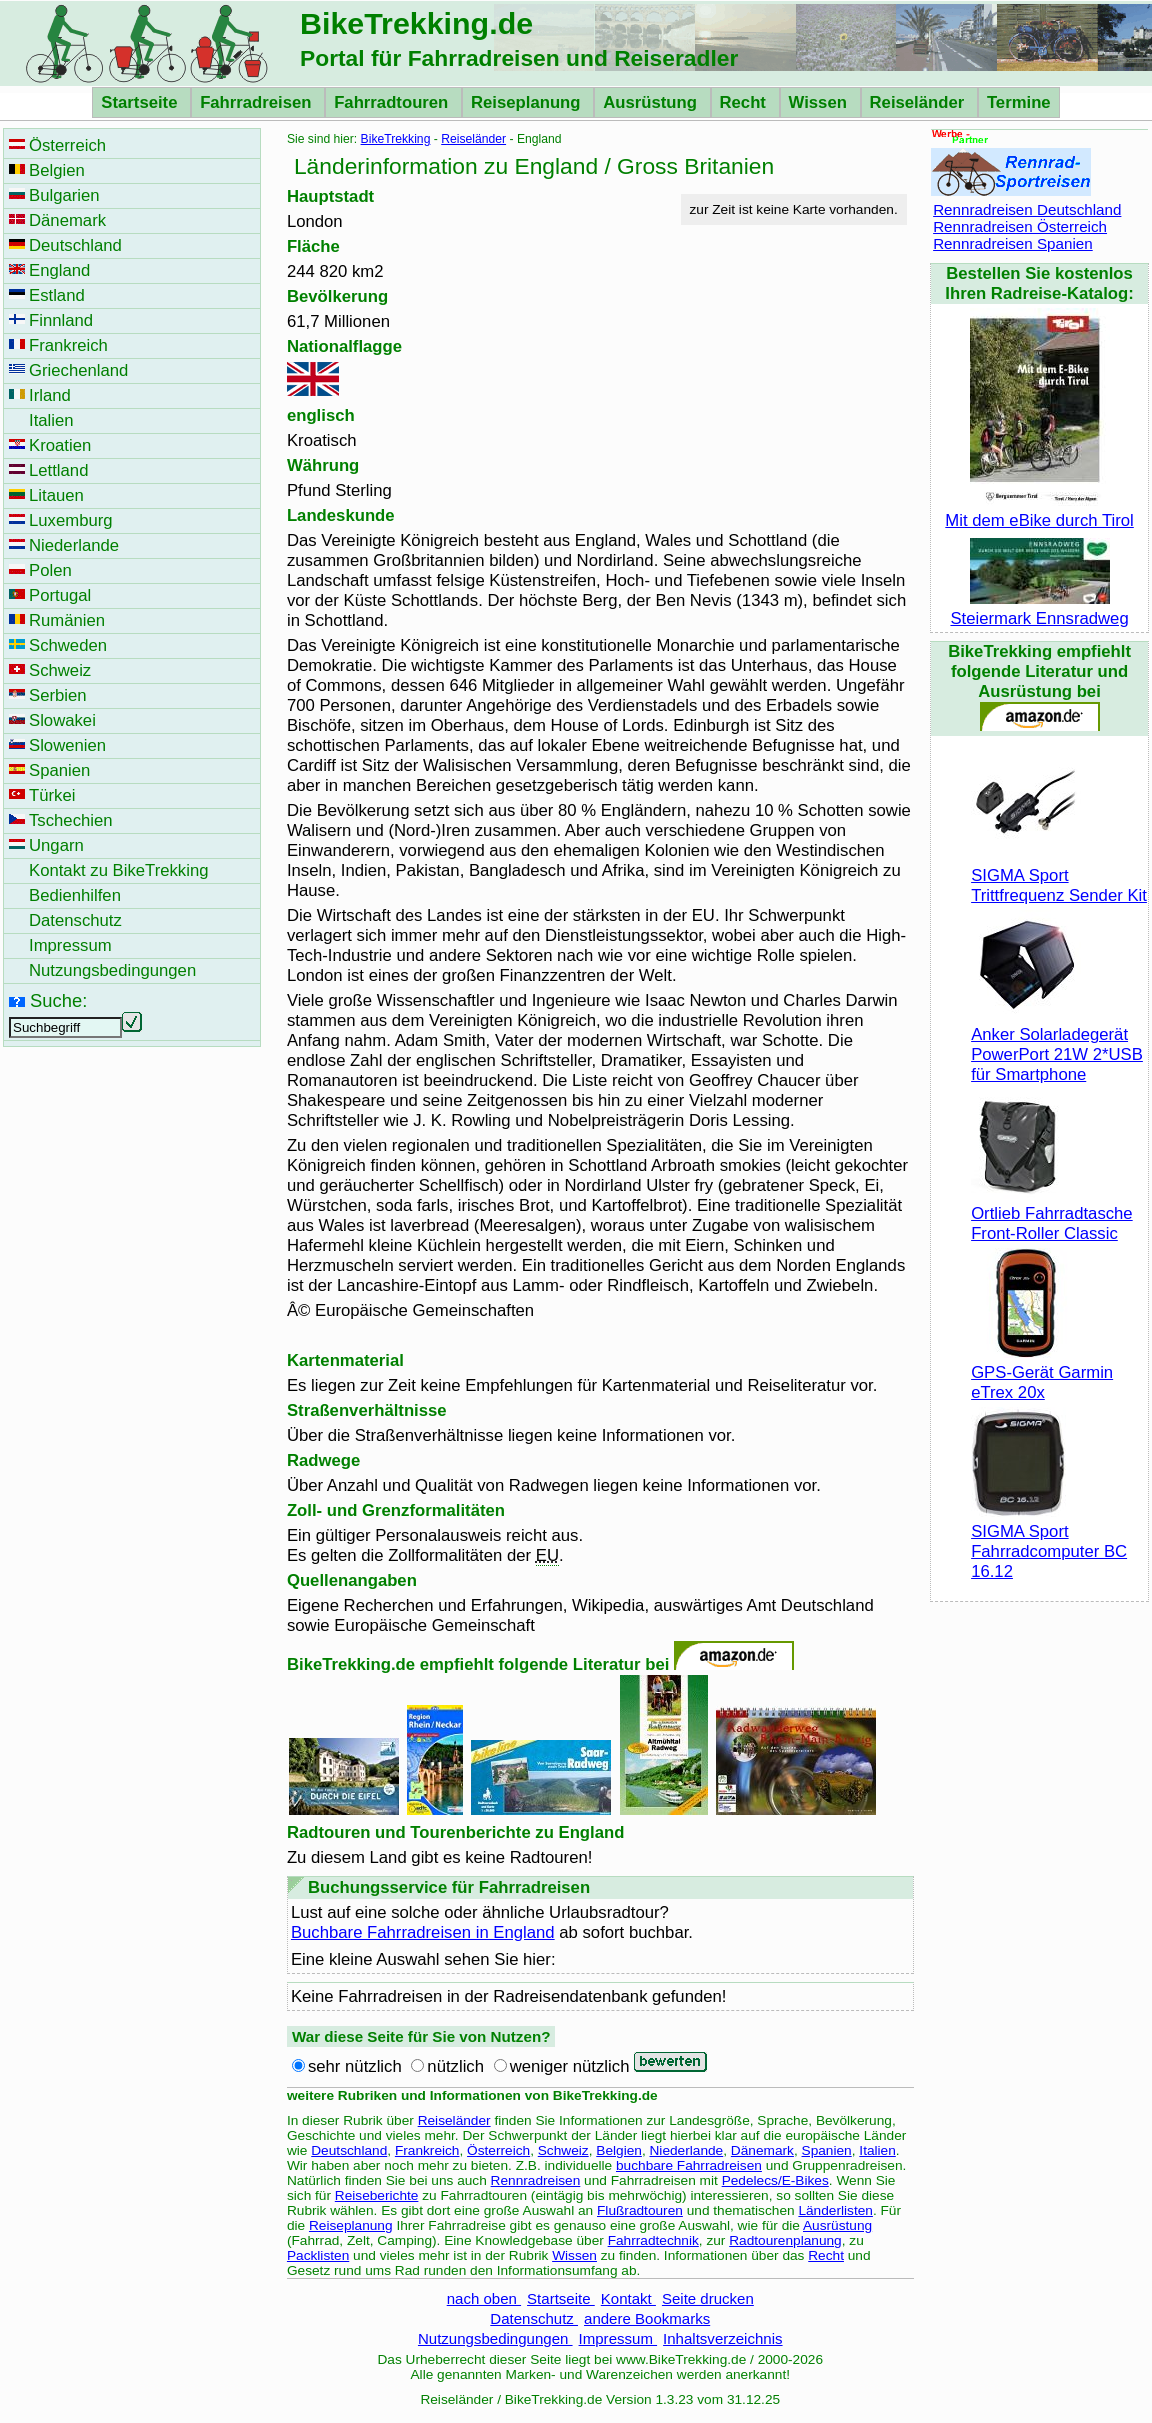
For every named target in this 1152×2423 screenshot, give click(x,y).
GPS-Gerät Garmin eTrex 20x (1042, 1372)
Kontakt (628, 2298)
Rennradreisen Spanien (1013, 243)
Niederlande (687, 2150)
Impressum (618, 2338)
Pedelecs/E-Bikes (775, 2180)
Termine (1019, 102)
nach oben (484, 2298)
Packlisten (318, 2255)
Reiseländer (919, 102)
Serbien (58, 695)
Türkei (52, 795)
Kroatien (60, 445)
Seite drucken (708, 2298)
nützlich (455, 2066)
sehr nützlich (355, 2066)
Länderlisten (835, 2210)
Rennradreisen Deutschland (1027, 209)
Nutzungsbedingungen (495, 2338)
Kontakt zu (119, 870)
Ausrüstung (652, 102)
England (59, 270)
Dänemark (762, 2150)
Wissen (820, 102)
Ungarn (56, 845)
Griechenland (78, 370)
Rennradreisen (536, 2180)
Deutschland (349, 2150)
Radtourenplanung (785, 2240)
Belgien (619, 2150)
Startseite (141, 102)
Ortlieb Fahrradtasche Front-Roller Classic (1052, 1213)
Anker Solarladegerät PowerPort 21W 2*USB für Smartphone (1057, 1044)
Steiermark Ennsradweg (1039, 608)
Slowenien (67, 745)
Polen (50, 570)
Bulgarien (64, 195)
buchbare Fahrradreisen (689, 2165)
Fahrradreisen (258, 102)
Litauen (56, 495)
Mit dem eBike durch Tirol (1039, 510)
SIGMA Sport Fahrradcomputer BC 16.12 (1049, 1541)
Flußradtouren (640, 2210)
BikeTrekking (396, 139)
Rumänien (67, 620)
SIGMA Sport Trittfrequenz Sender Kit (1059, 875)
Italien (877, 2150)
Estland (57, 295)
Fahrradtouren (393, 102)
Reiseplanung (528, 102)
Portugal (60, 595)
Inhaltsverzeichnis (722, 2338)
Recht (745, 102)
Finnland (61, 320)
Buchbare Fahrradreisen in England (423, 1932)
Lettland (58, 470)
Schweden (68, 645)
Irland (50, 395)
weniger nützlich (570, 2066)
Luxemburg (71, 520)
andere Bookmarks (647, 2318)
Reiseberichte (377, 2195)
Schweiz (563, 2150)
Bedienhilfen (75, 895)
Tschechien (71, 820)
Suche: (58, 1000)
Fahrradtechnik (653, 2240)
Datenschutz (534, 2318)
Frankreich (427, 2150)
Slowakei (62, 720)
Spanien (827, 2150)
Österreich (498, 2150)
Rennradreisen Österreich (1020, 226)
